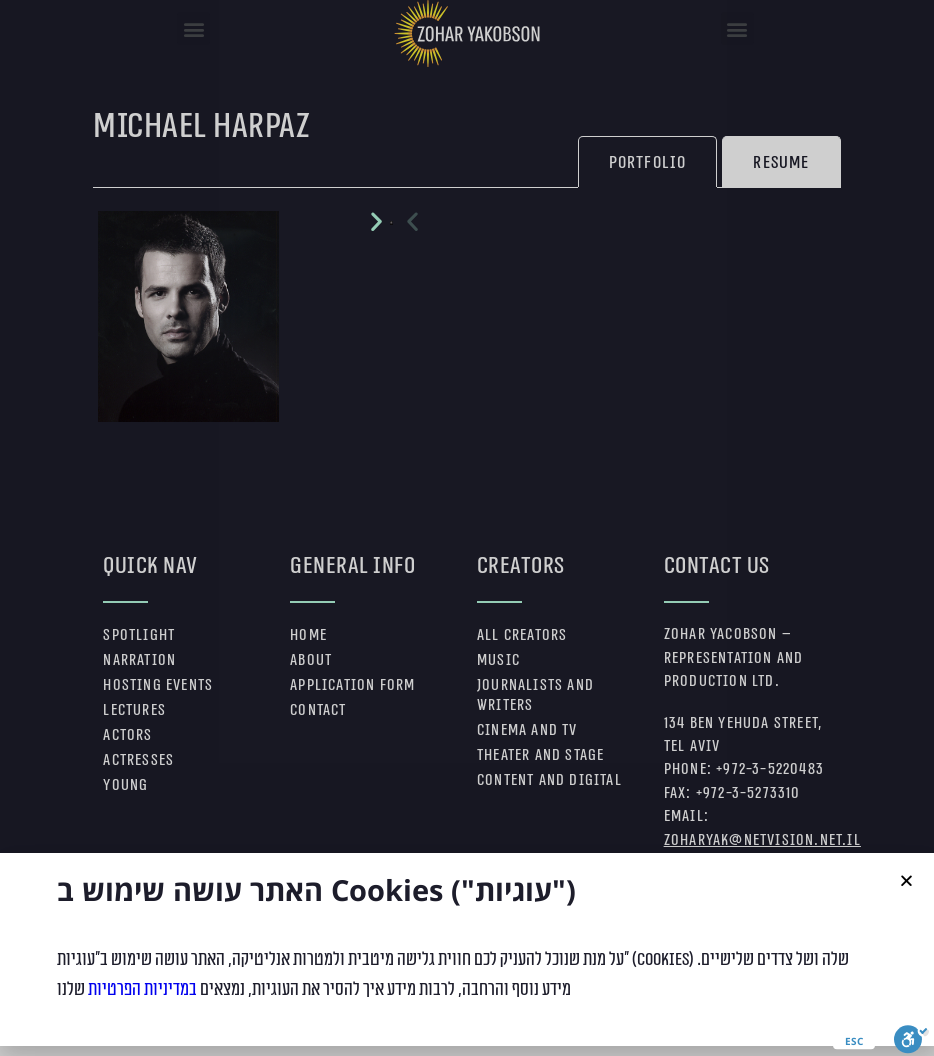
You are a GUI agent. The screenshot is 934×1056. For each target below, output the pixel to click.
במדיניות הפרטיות (142, 1008)
